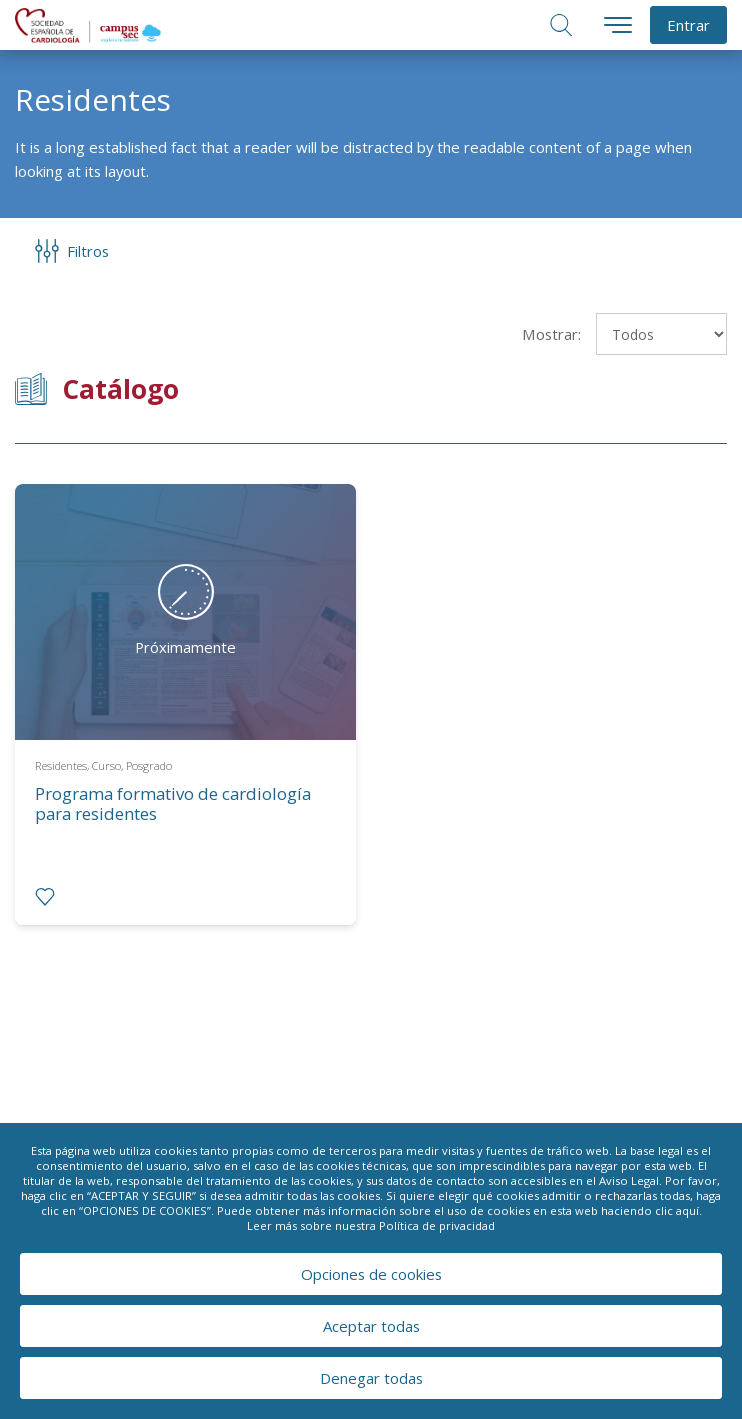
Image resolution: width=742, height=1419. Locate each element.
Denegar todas (371, 1378)
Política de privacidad (437, 1225)
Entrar (688, 25)
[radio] (45, 897)
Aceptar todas (371, 1326)
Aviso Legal (629, 1180)
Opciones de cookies (371, 1274)
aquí (687, 1210)
